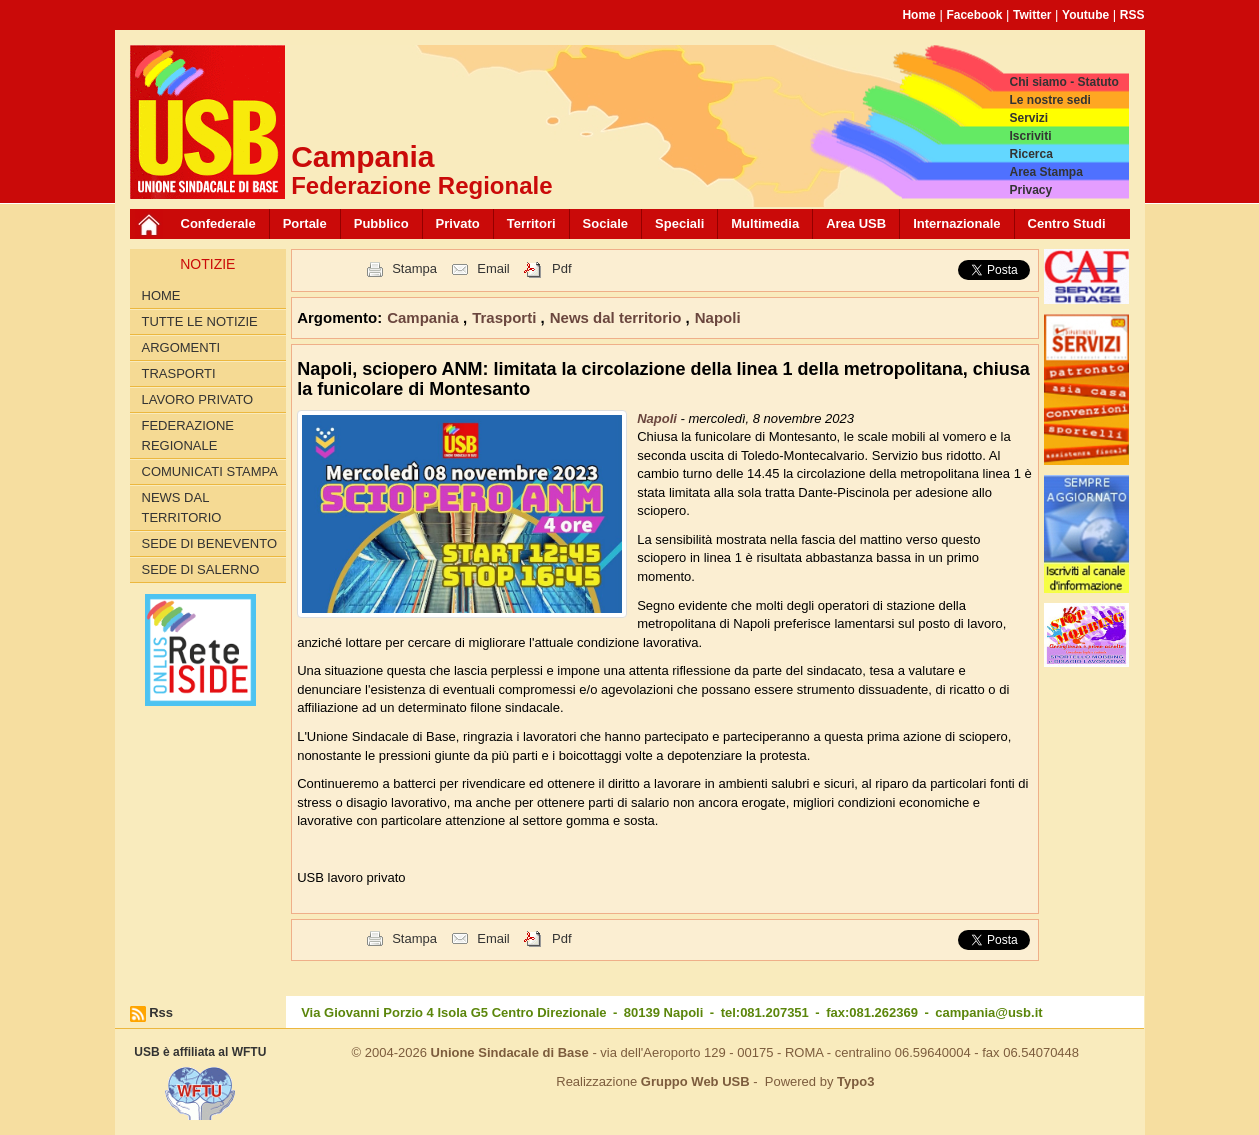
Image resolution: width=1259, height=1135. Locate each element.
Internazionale (956, 223)
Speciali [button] (679, 223)
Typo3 (855, 1081)
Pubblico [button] (381, 223)
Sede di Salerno (201, 569)
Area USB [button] (856, 223)
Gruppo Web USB (695, 1081)
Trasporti (179, 373)
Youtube (1085, 15)
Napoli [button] (718, 317)
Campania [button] (425, 317)
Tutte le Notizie (200, 321)
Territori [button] (531, 223)
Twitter (1032, 15)
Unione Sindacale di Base (510, 1052)
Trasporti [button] (506, 317)
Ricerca (1030, 154)
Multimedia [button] (765, 223)
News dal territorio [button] (618, 317)
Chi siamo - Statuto (1063, 82)
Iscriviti (1030, 136)
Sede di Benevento (210, 543)
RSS (1132, 15)
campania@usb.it (988, 1012)
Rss (161, 1012)
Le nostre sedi (1049, 100)
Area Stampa (1045, 172)
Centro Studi (1067, 223)
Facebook (974, 15)
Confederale (218, 223)
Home (918, 15)
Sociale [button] (606, 223)
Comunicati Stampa (210, 471)
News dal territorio (182, 507)
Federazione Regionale (188, 435)
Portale (305, 223)
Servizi (1028, 118)
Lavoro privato (198, 399)
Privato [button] (458, 223)
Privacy (1030, 190)
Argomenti (181, 347)
